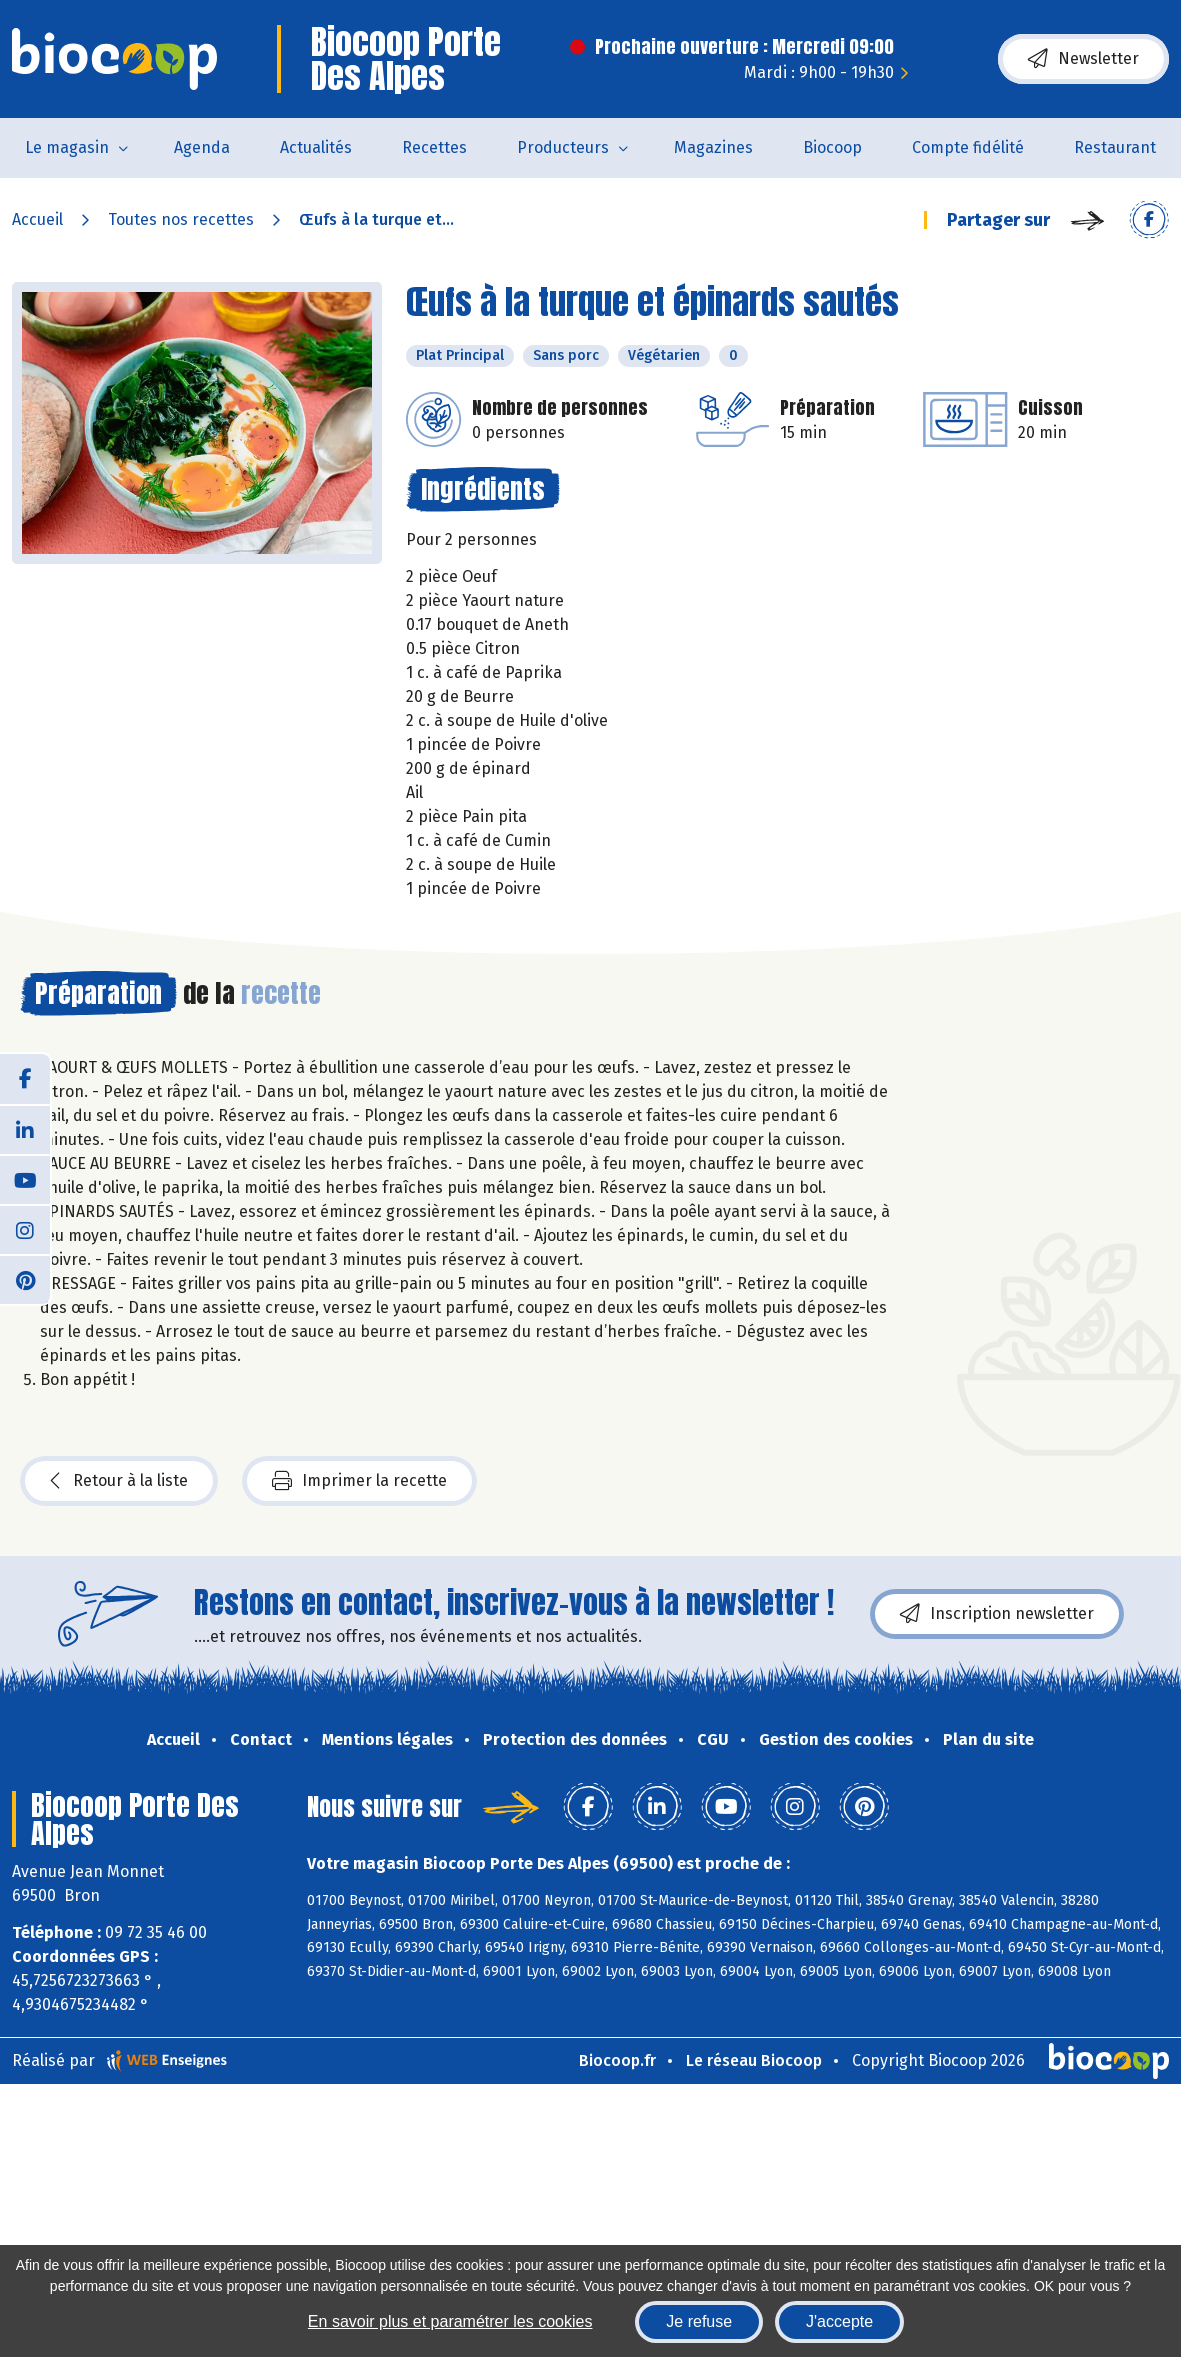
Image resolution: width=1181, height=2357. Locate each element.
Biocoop (832, 147)
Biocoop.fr (617, 2060)
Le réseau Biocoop (754, 2060)
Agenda (202, 147)
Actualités (316, 147)
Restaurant (1115, 147)
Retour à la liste (119, 1481)
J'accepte (839, 2321)
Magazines (713, 147)
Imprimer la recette (359, 1481)
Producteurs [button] (563, 147)
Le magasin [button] (67, 147)
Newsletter (1083, 59)
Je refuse (699, 2321)
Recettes (434, 147)
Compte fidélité (968, 147)
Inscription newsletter (997, 1614)
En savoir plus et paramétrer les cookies (450, 2321)
